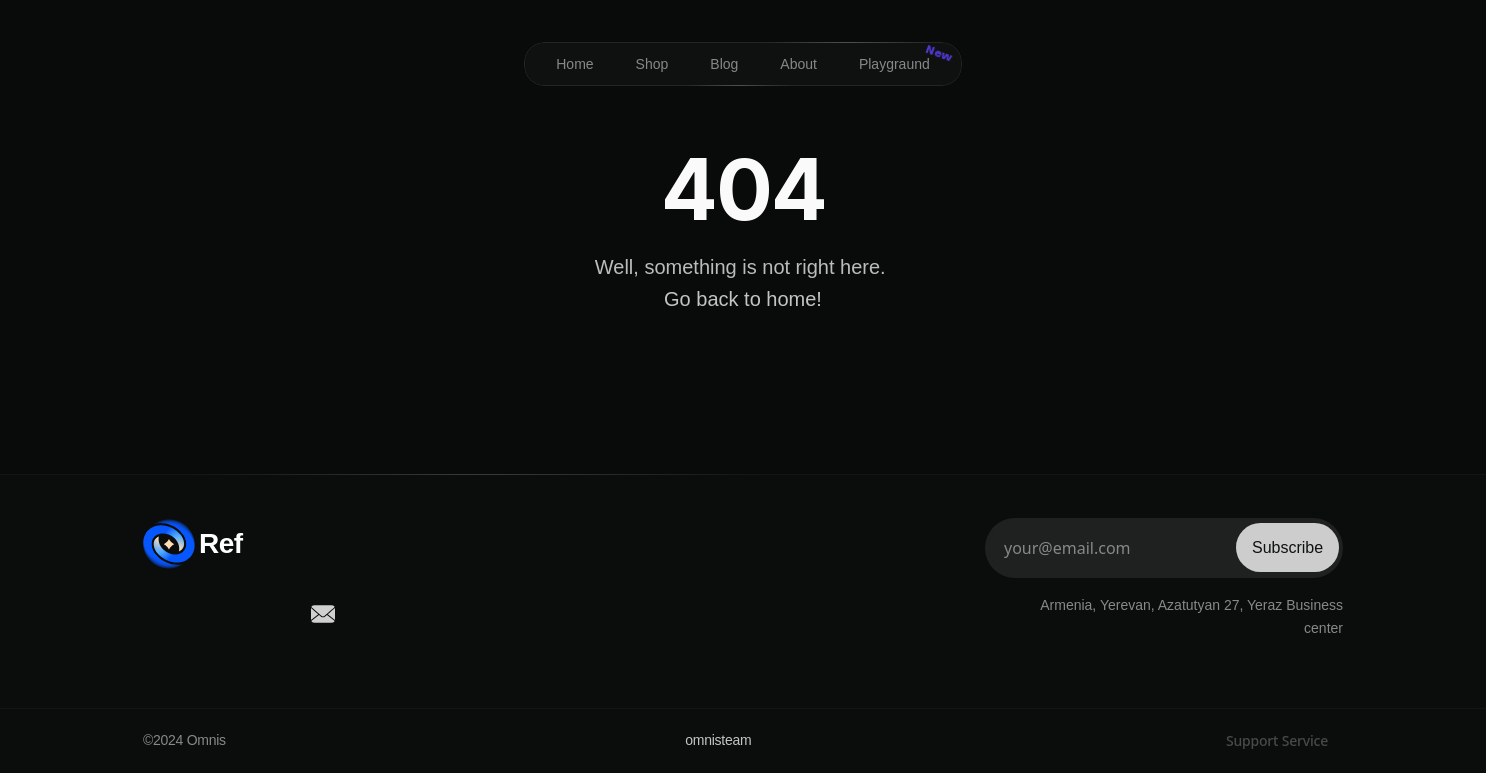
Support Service (1277, 740)
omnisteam (718, 740)
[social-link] (155, 614)
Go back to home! (743, 299)
